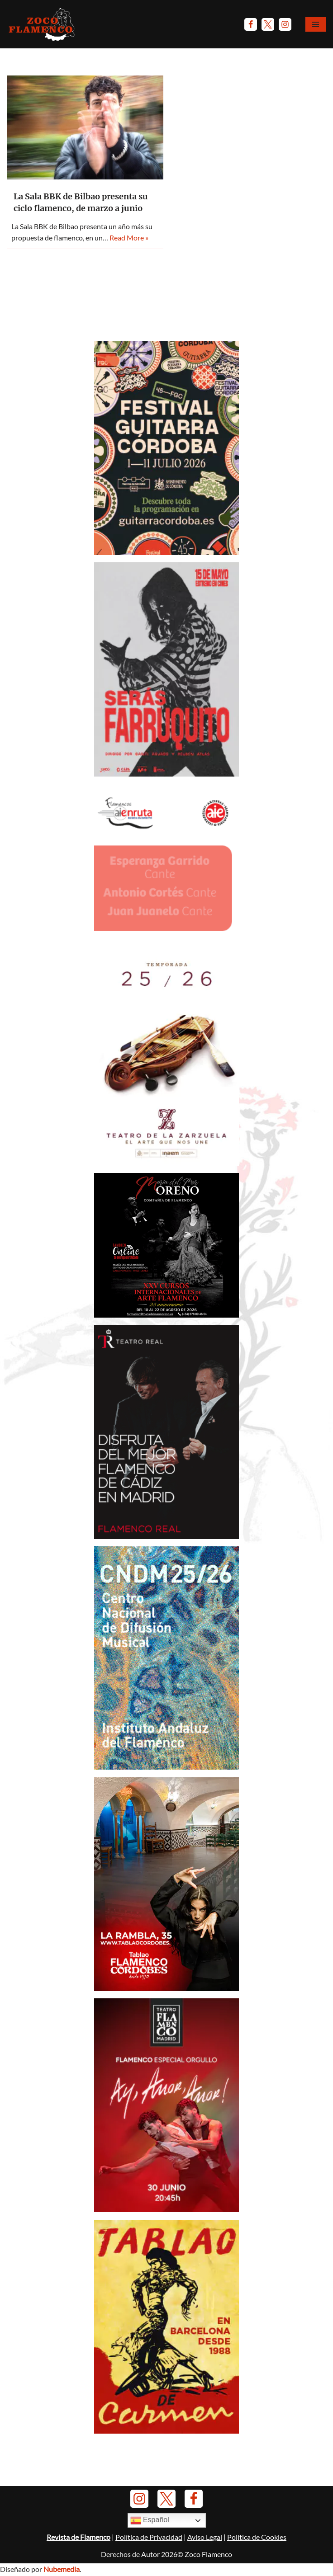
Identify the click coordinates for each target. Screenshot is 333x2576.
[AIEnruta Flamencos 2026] (166, 941)
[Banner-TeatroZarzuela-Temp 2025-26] (166, 1162)
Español (149, 2533)
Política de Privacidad (148, 2549)
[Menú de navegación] (315, 24)
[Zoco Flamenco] (43, 24)
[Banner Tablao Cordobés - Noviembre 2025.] (166, 1988)
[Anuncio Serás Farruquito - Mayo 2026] (166, 773)
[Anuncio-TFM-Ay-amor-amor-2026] (166, 2210)
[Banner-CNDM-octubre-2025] (166, 1767)
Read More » (128, 237)
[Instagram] (285, 24)
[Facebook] (250, 24)
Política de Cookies (256, 2549)
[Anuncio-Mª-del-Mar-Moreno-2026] (166, 1315)
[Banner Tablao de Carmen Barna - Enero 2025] (166, 2431)
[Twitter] (268, 24)
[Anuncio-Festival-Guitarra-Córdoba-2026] (166, 552)
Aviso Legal (204, 2549)
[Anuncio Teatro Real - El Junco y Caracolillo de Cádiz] (166, 1536)
